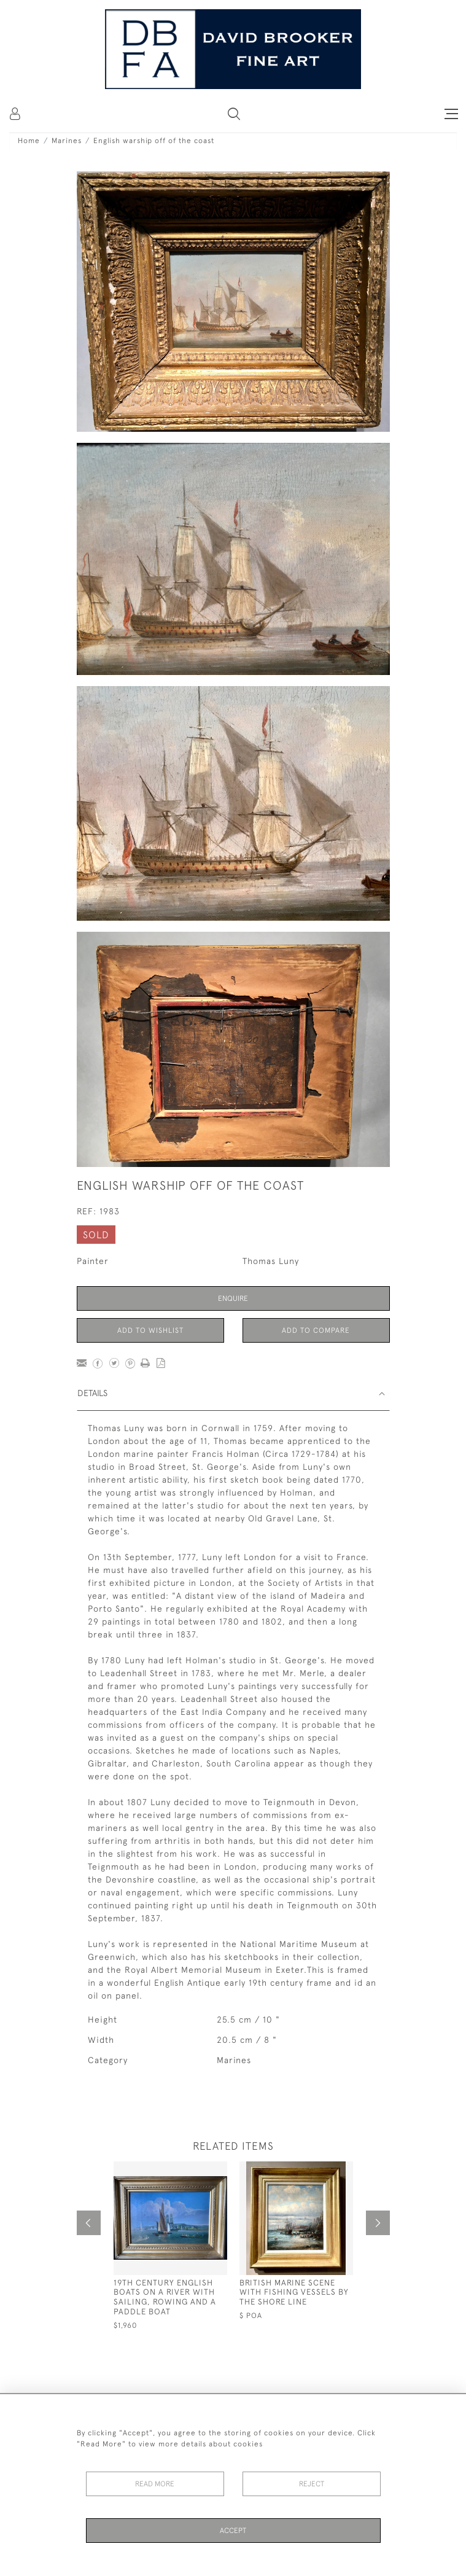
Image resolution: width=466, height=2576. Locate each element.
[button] (234, 113)
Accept (233, 2530)
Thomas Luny (271, 1261)
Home (29, 140)
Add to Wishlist (150, 1330)
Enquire (233, 1298)
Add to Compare (316, 1330)
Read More (154, 2484)
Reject (311, 2484)
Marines (67, 140)
